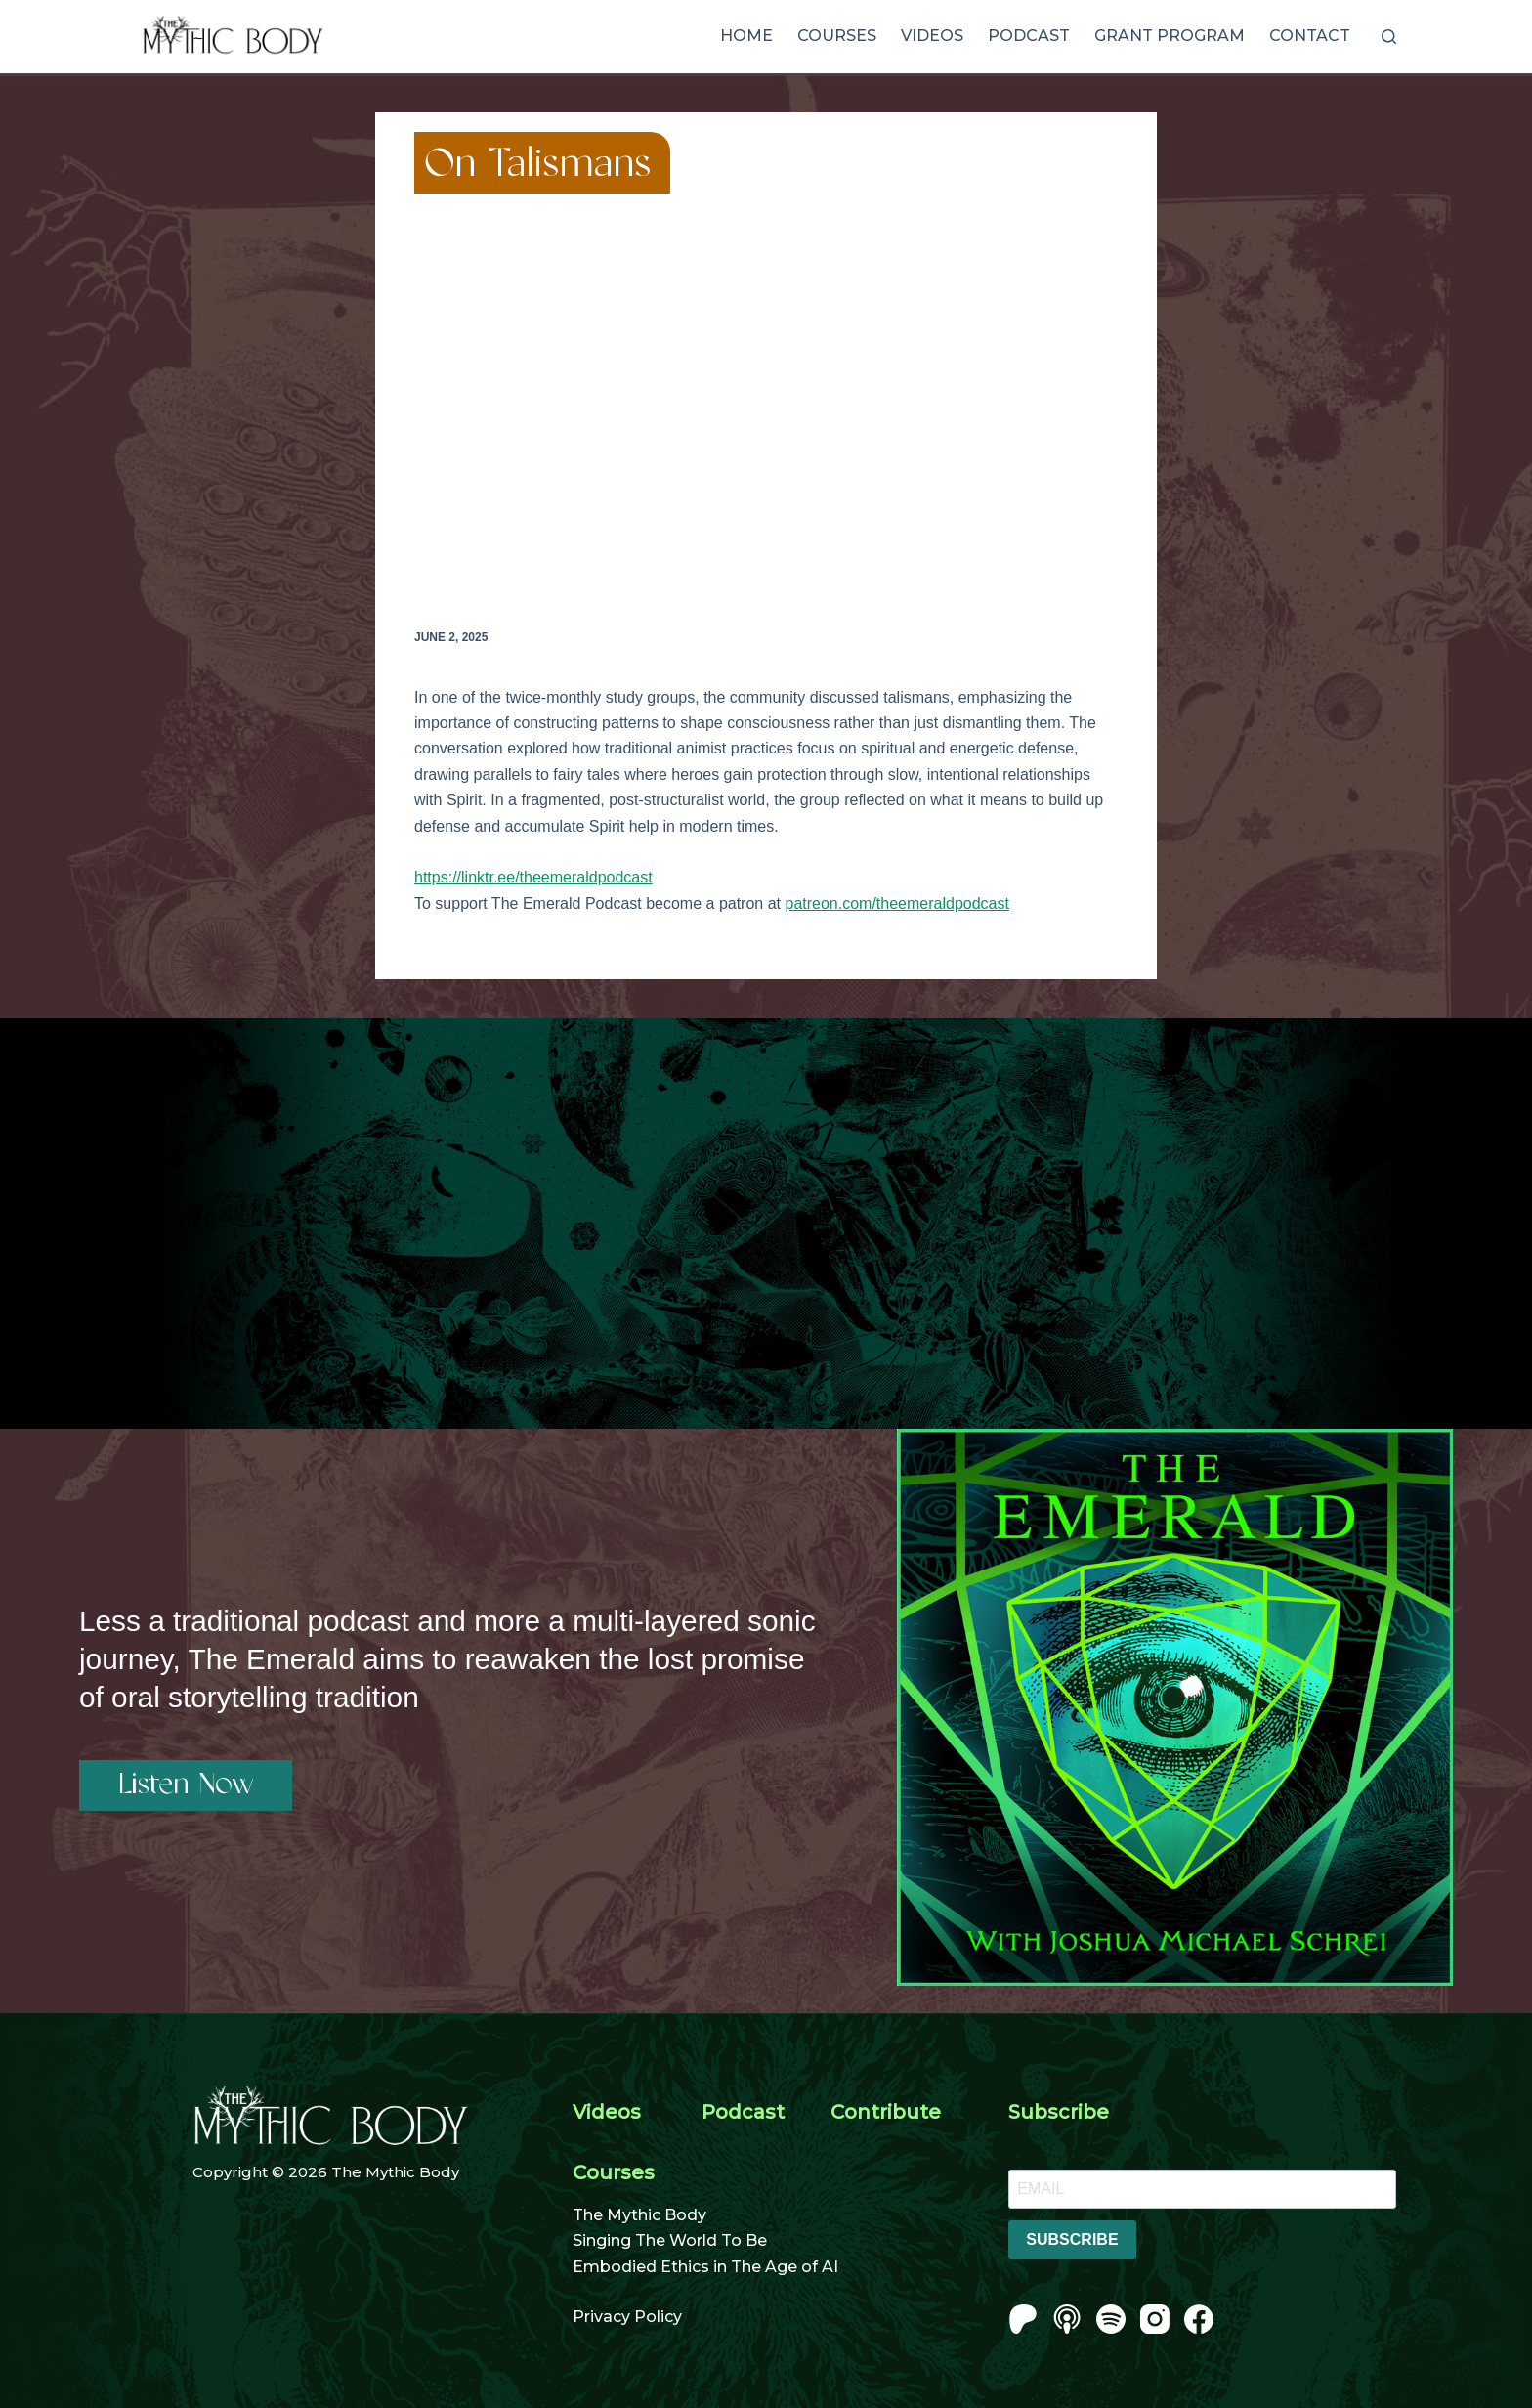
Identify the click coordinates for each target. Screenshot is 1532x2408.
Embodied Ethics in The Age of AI (705, 2267)
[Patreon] (1023, 2319)
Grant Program (1169, 35)
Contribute (885, 2112)
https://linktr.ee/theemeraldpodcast (533, 877)
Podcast (1029, 35)
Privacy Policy (627, 2316)
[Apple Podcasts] (1067, 2319)
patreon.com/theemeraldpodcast (896, 903)
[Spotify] (1111, 2319)
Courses (836, 35)
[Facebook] (1198, 2319)
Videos (932, 35)
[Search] (1389, 36)
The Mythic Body (639, 2215)
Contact (1309, 35)
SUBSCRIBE (1072, 2239)
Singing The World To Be (670, 2240)
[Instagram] (1155, 2319)
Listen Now (185, 1785)
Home (746, 35)
